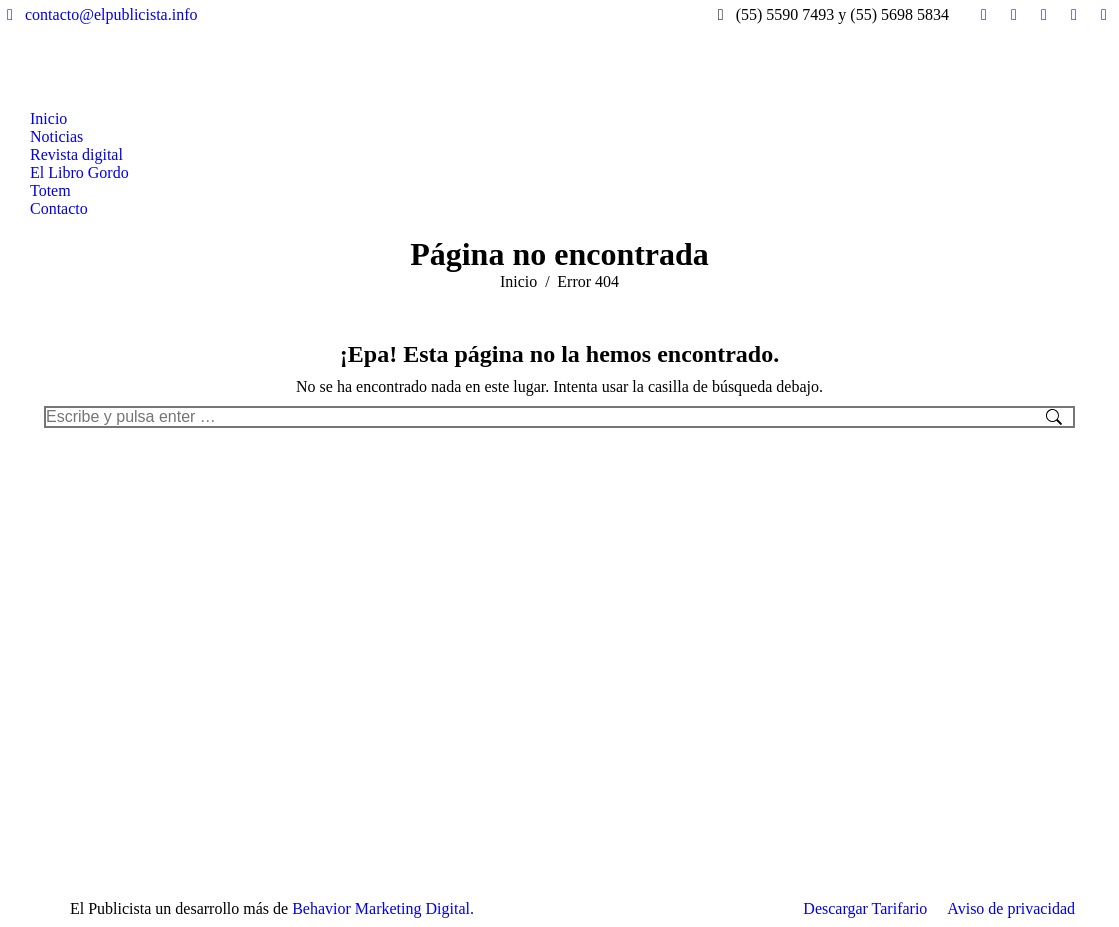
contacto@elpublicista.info (98, 15)
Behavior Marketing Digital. (383, 908)
